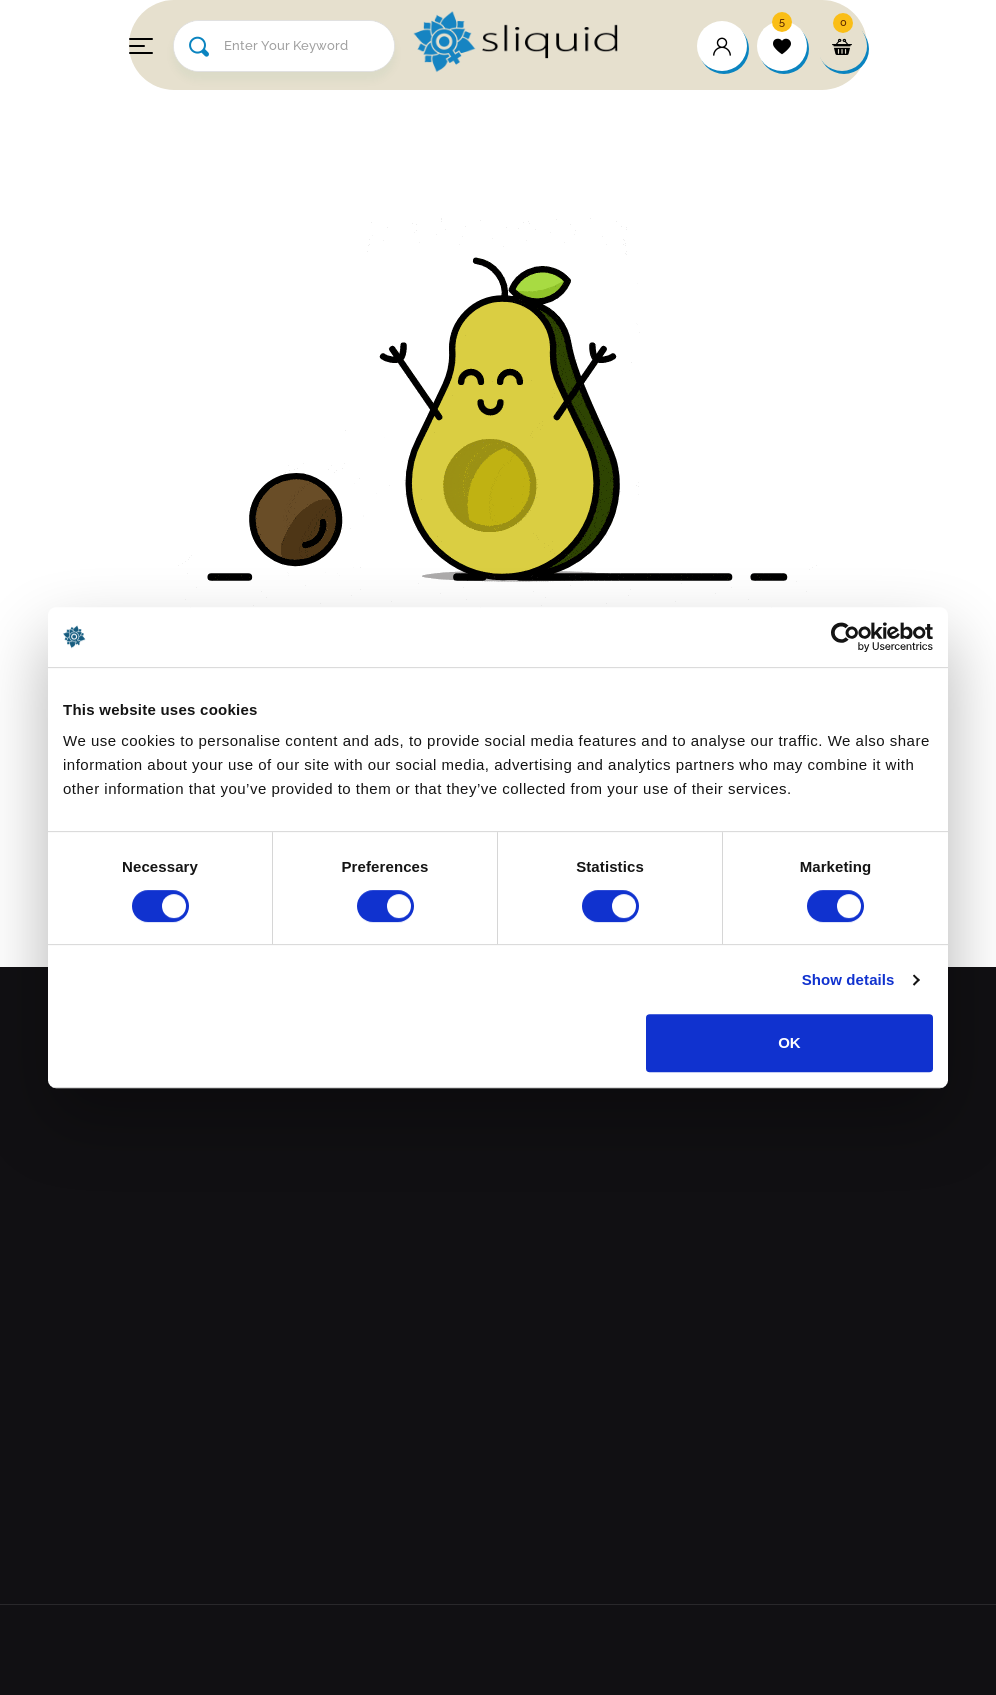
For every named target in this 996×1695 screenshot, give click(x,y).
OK (789, 1042)
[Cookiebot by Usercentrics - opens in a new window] (845, 637)
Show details (848, 979)
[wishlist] (782, 46)
